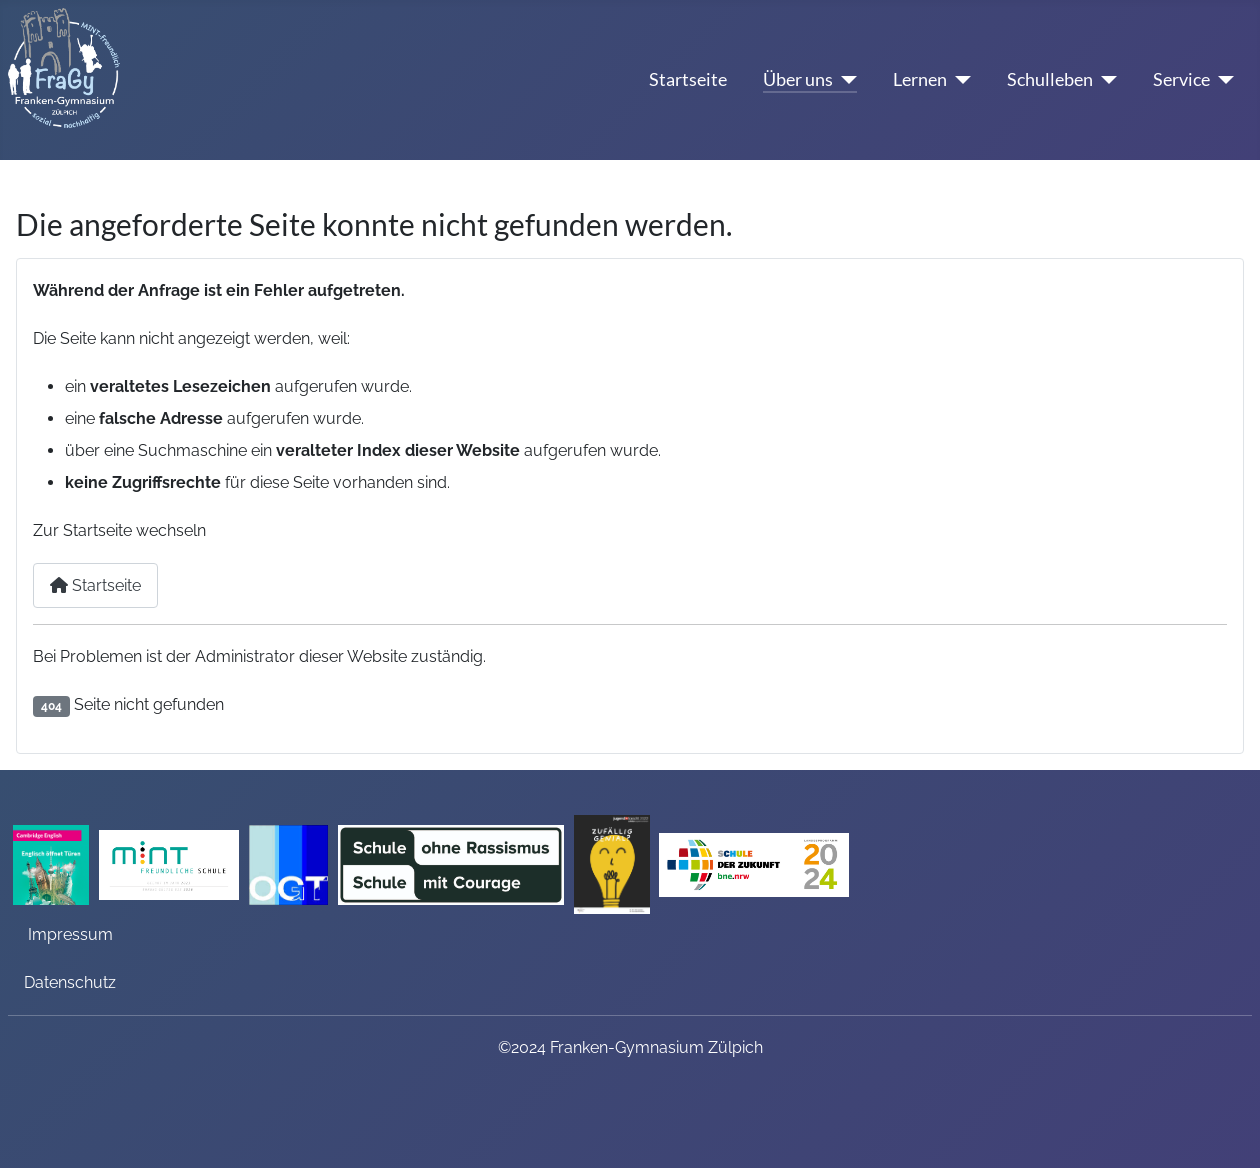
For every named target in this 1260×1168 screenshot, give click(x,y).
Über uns (798, 79)
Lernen (920, 79)
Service (1181, 79)
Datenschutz (70, 982)
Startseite (688, 79)
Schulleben (1050, 79)
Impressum (70, 934)
